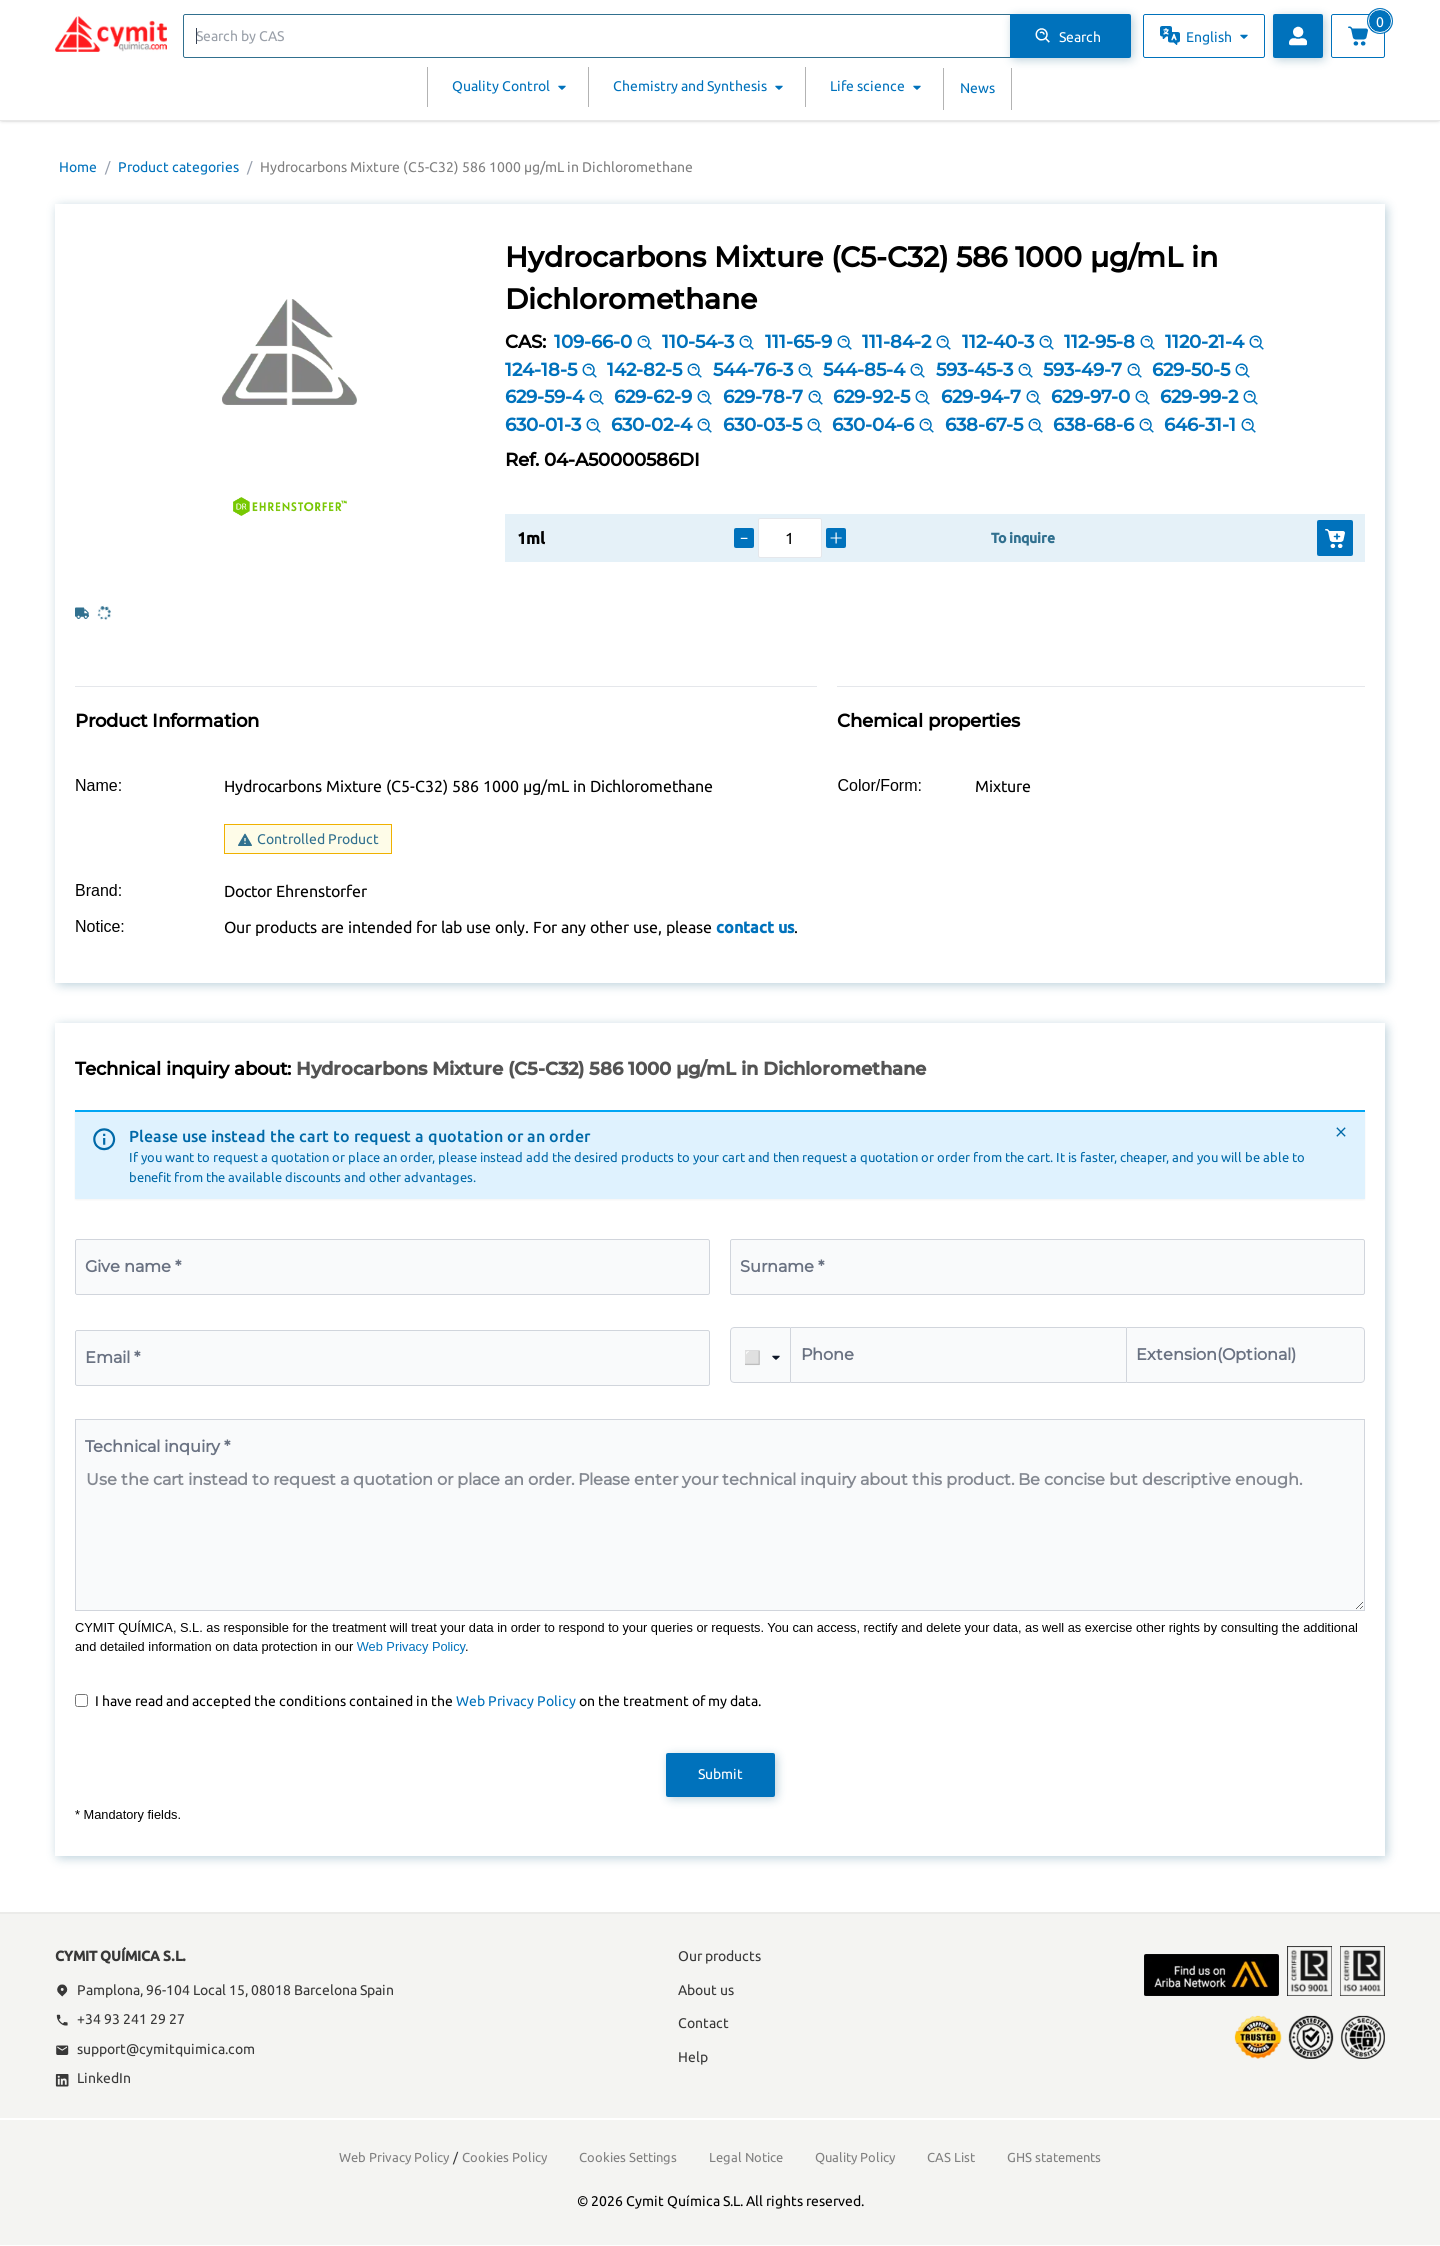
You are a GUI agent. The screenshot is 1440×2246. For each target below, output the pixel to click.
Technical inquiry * (157, 1446)
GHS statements (1054, 2157)
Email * (112, 1357)
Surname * (782, 1266)
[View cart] (1358, 36)
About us (706, 1990)
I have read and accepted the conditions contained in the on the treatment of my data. (428, 1701)
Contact (703, 2023)
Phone (827, 1354)
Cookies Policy (504, 2157)
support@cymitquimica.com (155, 2049)
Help (693, 2057)
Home (78, 167)
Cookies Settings (628, 2157)
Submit (720, 1774)
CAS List (951, 2157)
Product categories (178, 167)
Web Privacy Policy (411, 1646)
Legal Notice (746, 2157)
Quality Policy (855, 2157)
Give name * (133, 1266)
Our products (719, 1956)
